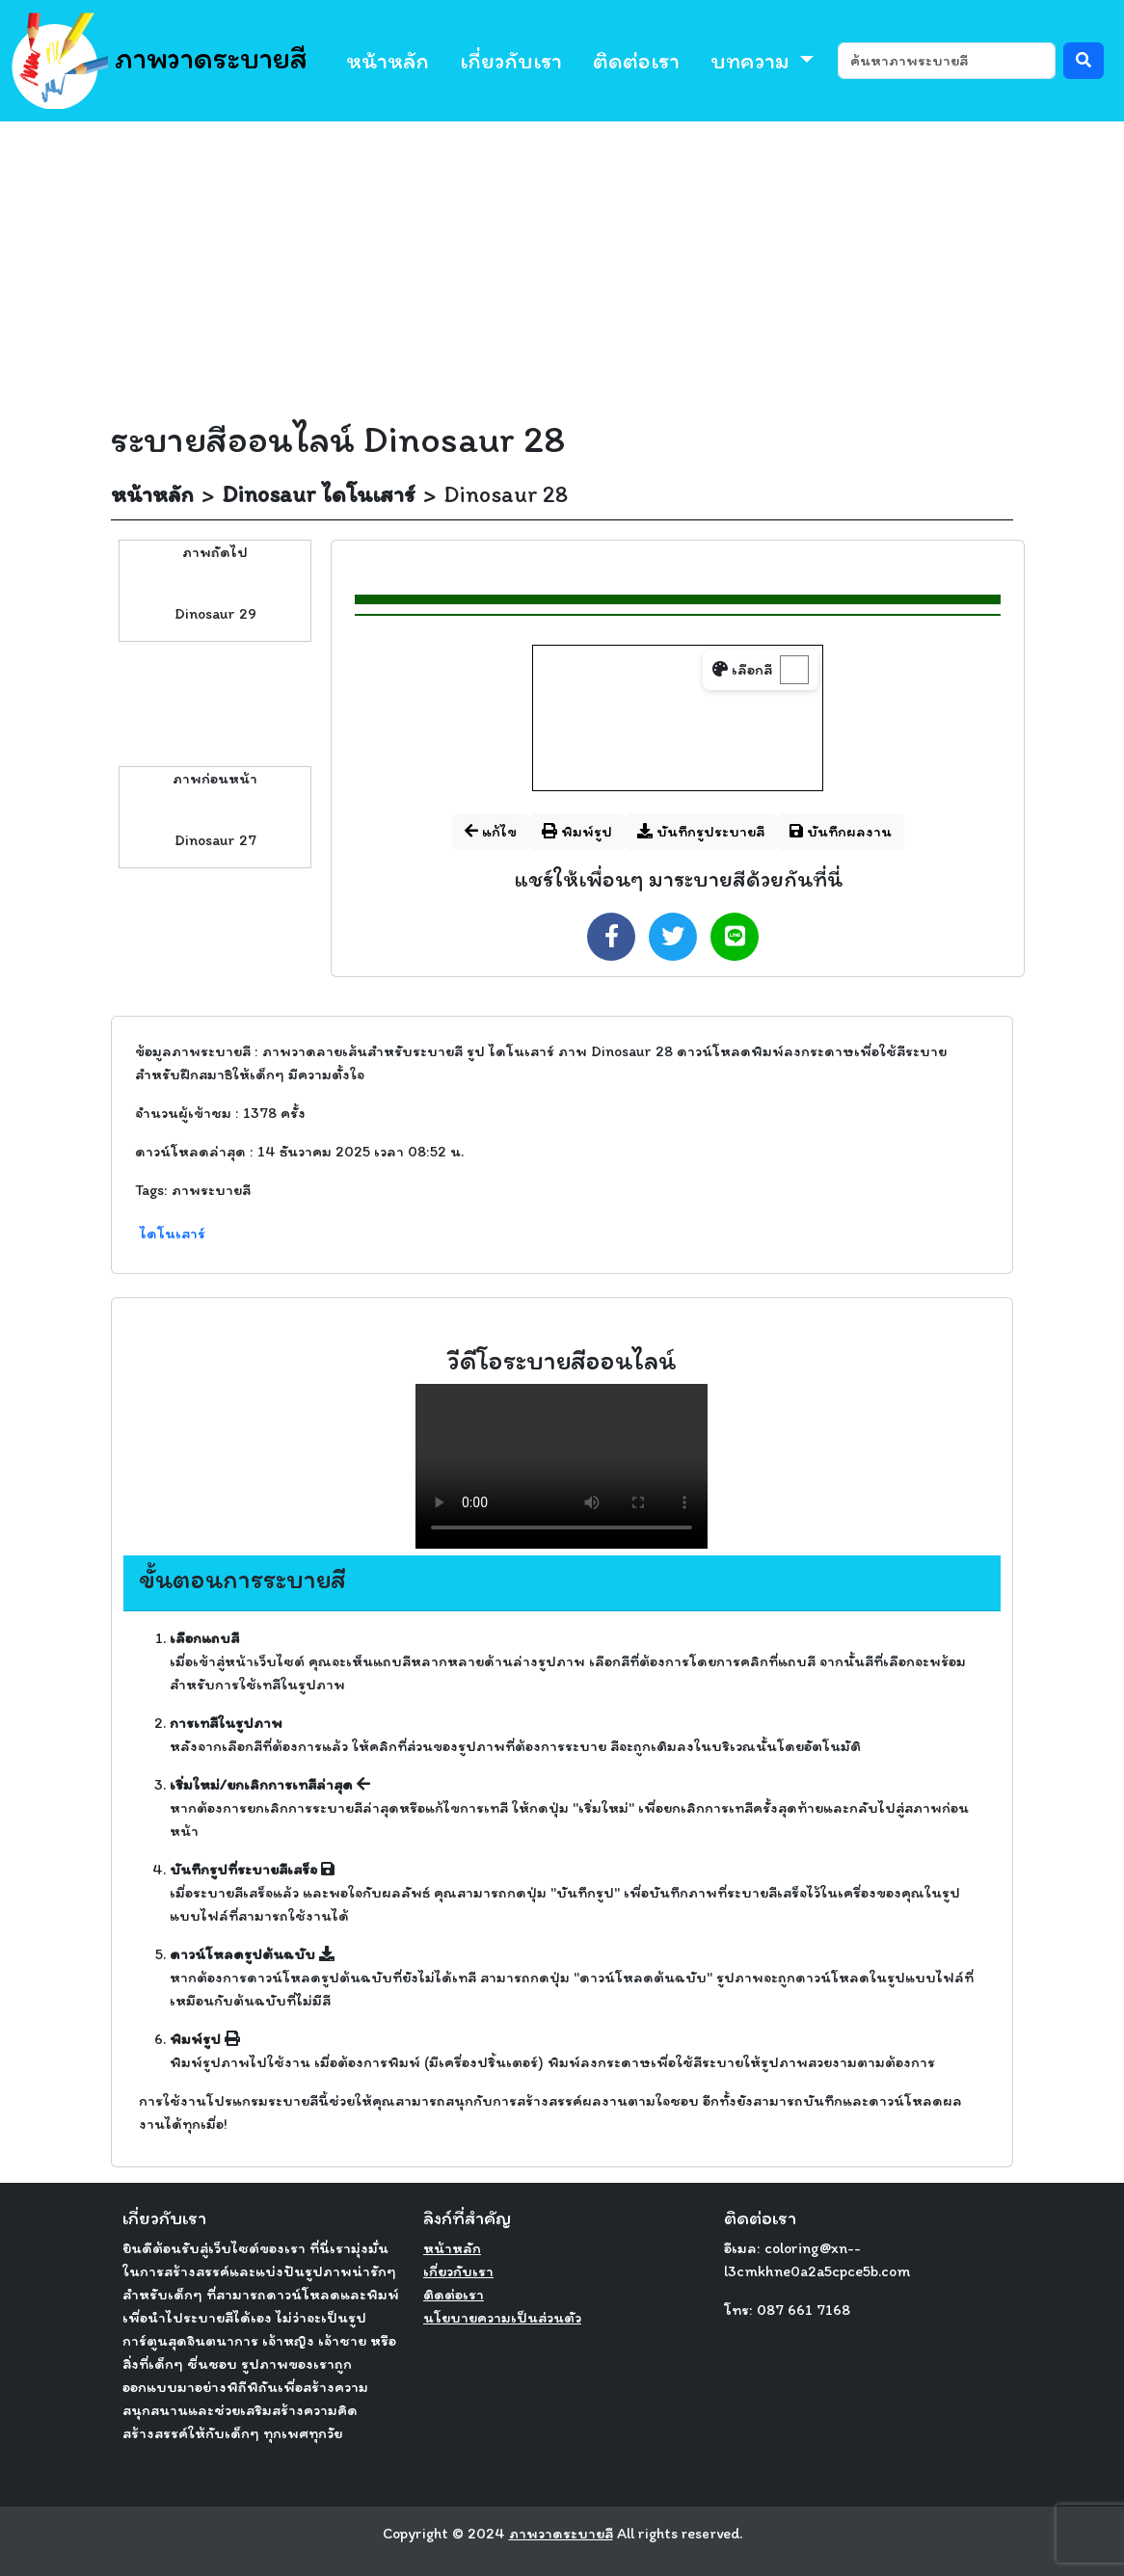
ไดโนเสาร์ (172, 1233)
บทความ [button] (752, 60)
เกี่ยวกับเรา (511, 60)
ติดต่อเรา (636, 60)
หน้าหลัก (387, 60)
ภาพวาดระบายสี (159, 61)
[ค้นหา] (947, 60)
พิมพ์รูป (577, 831)
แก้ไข (491, 831)
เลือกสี (742, 669)
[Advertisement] (562, 266)
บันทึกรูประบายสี (700, 831)
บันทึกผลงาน (840, 831)
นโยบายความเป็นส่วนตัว (502, 2317)
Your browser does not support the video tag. (561, 1466)
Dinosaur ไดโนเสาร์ (318, 494)
